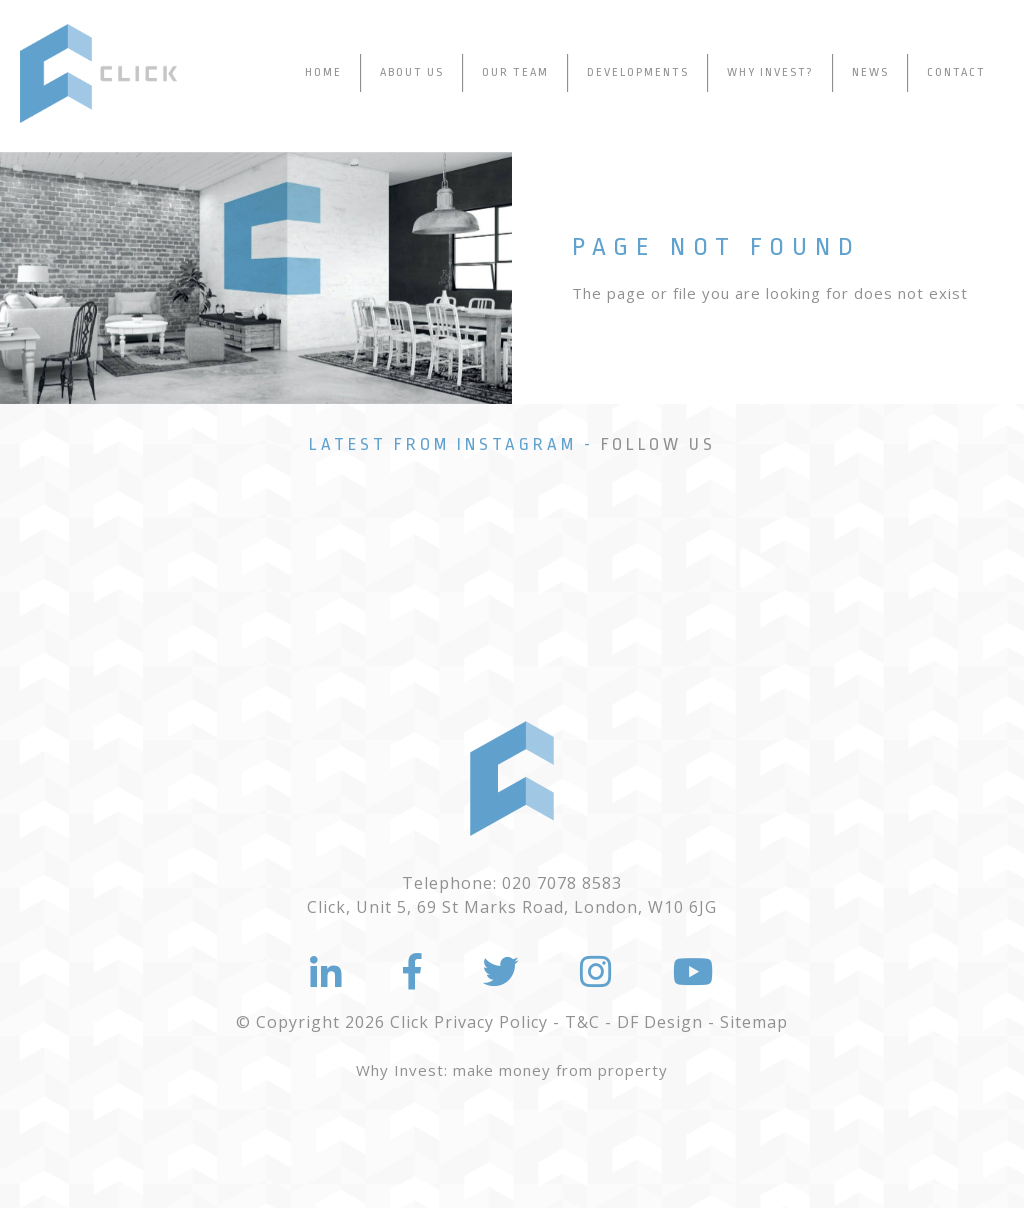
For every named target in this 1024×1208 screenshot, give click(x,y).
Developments (638, 72)
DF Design (660, 1022)
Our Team (515, 72)
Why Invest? (770, 72)
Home (323, 72)
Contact (956, 72)
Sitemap (754, 1022)
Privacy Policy (491, 1022)
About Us (412, 72)
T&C (582, 1022)
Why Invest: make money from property (512, 1070)
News (870, 72)
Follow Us (658, 444)
